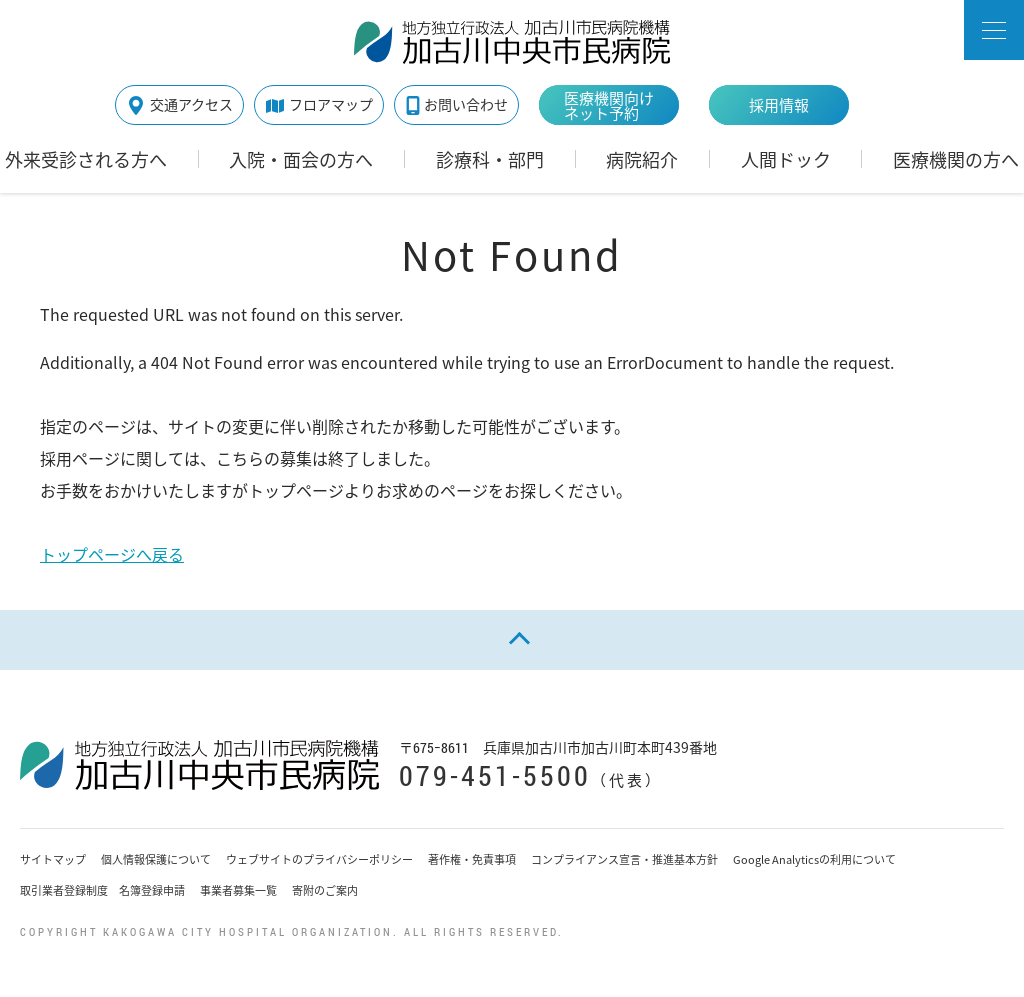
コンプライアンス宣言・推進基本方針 (624, 859)
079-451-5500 (495, 775)
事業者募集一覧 (238, 890)
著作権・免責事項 (472, 859)
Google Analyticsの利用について (814, 859)
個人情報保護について (156, 859)
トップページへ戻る (112, 554)
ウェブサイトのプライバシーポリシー (319, 859)
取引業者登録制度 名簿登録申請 (102, 890)
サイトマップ (53, 859)
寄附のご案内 (325, 890)
